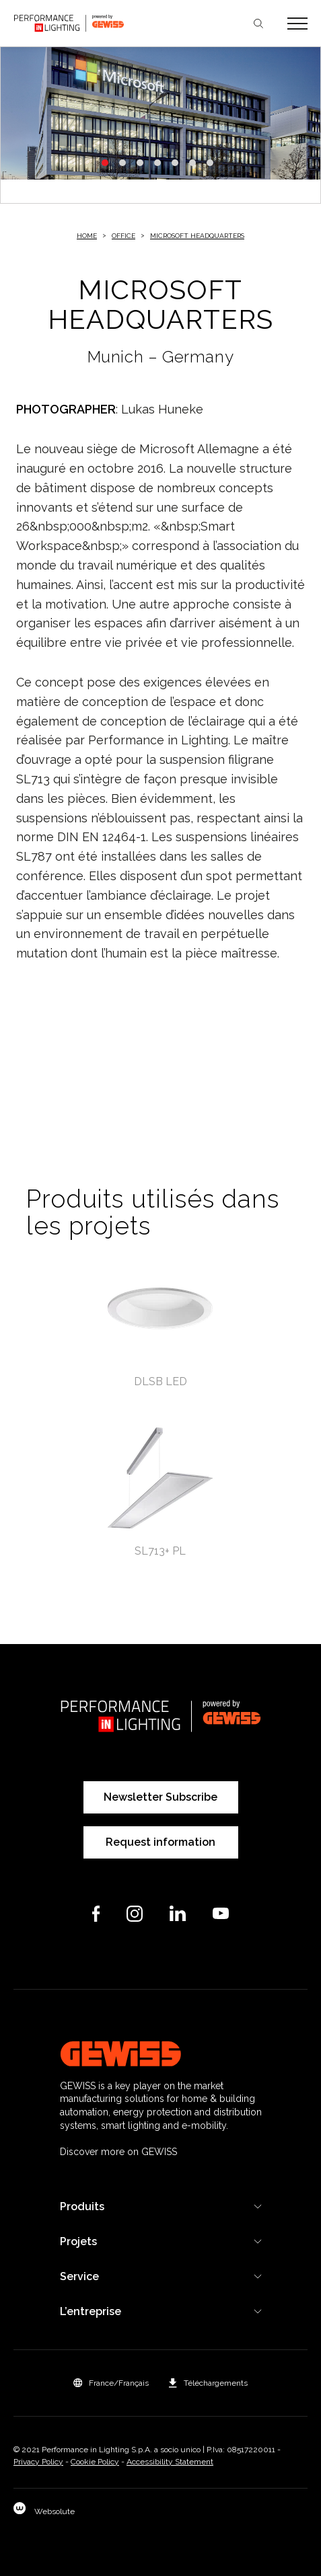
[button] (111, 2383)
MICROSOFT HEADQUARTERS (197, 235)
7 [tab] (210, 162)
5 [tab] (175, 162)
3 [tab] (140, 162)
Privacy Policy (38, 2461)
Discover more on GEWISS (118, 2151)
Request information (160, 1842)
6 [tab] (192, 162)
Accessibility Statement (170, 2461)
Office (123, 235)
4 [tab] (157, 162)
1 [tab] (105, 162)
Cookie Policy (95, 2461)
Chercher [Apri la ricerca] (258, 23)
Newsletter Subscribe (160, 1797)
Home (87, 235)
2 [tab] (122, 162)
